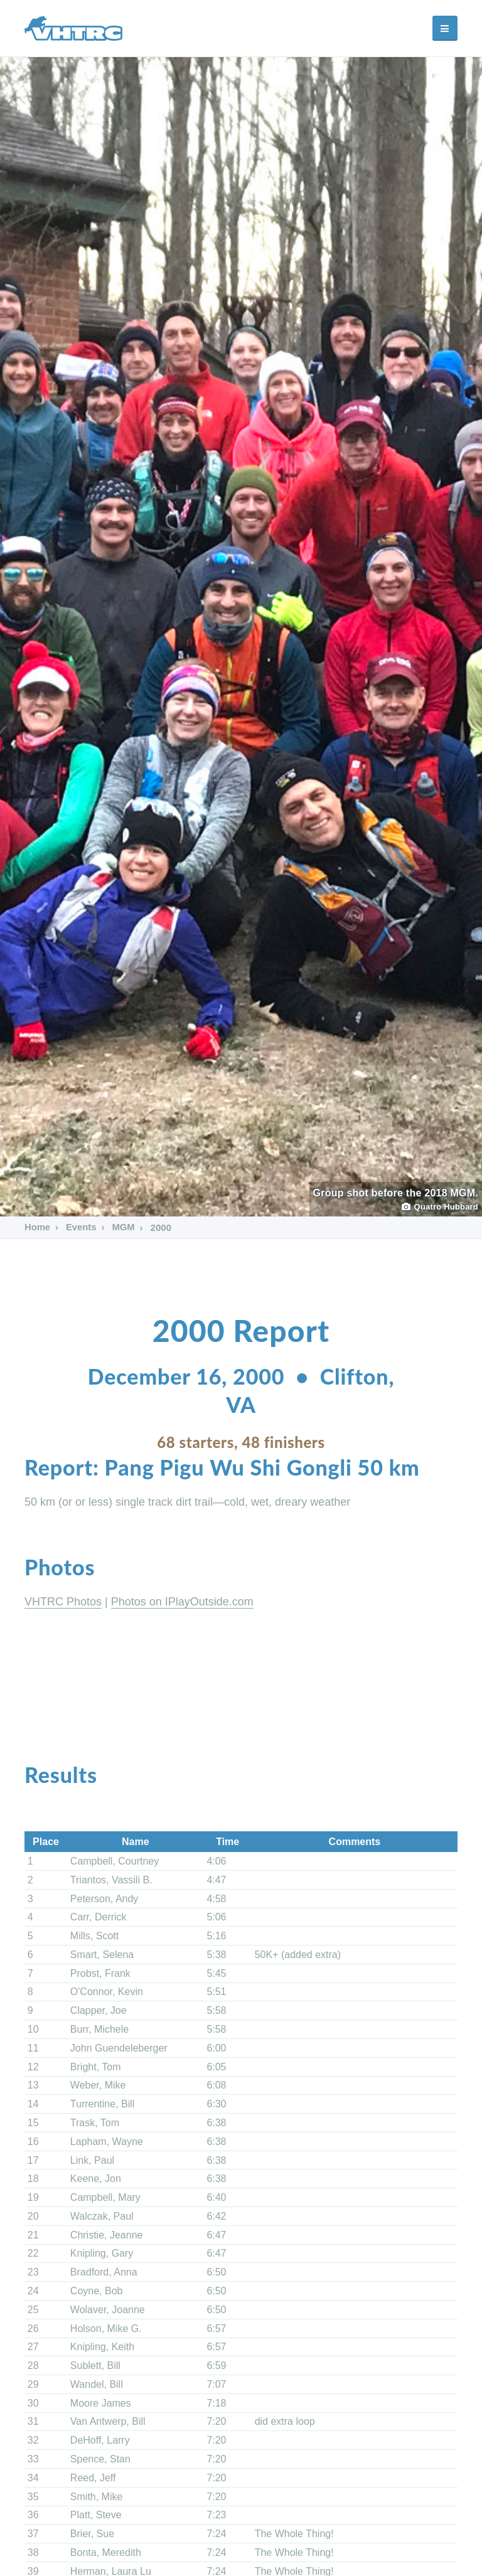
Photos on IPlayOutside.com (182, 1601)
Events (80, 1227)
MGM (123, 1227)
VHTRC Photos (63, 1601)
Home (37, 1227)
